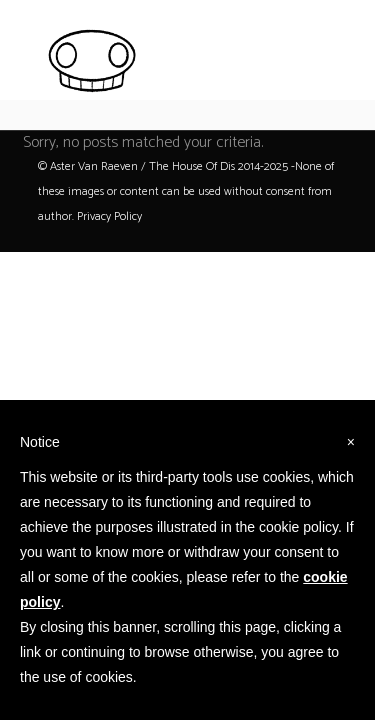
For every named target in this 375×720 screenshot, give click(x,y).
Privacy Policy (109, 216)
